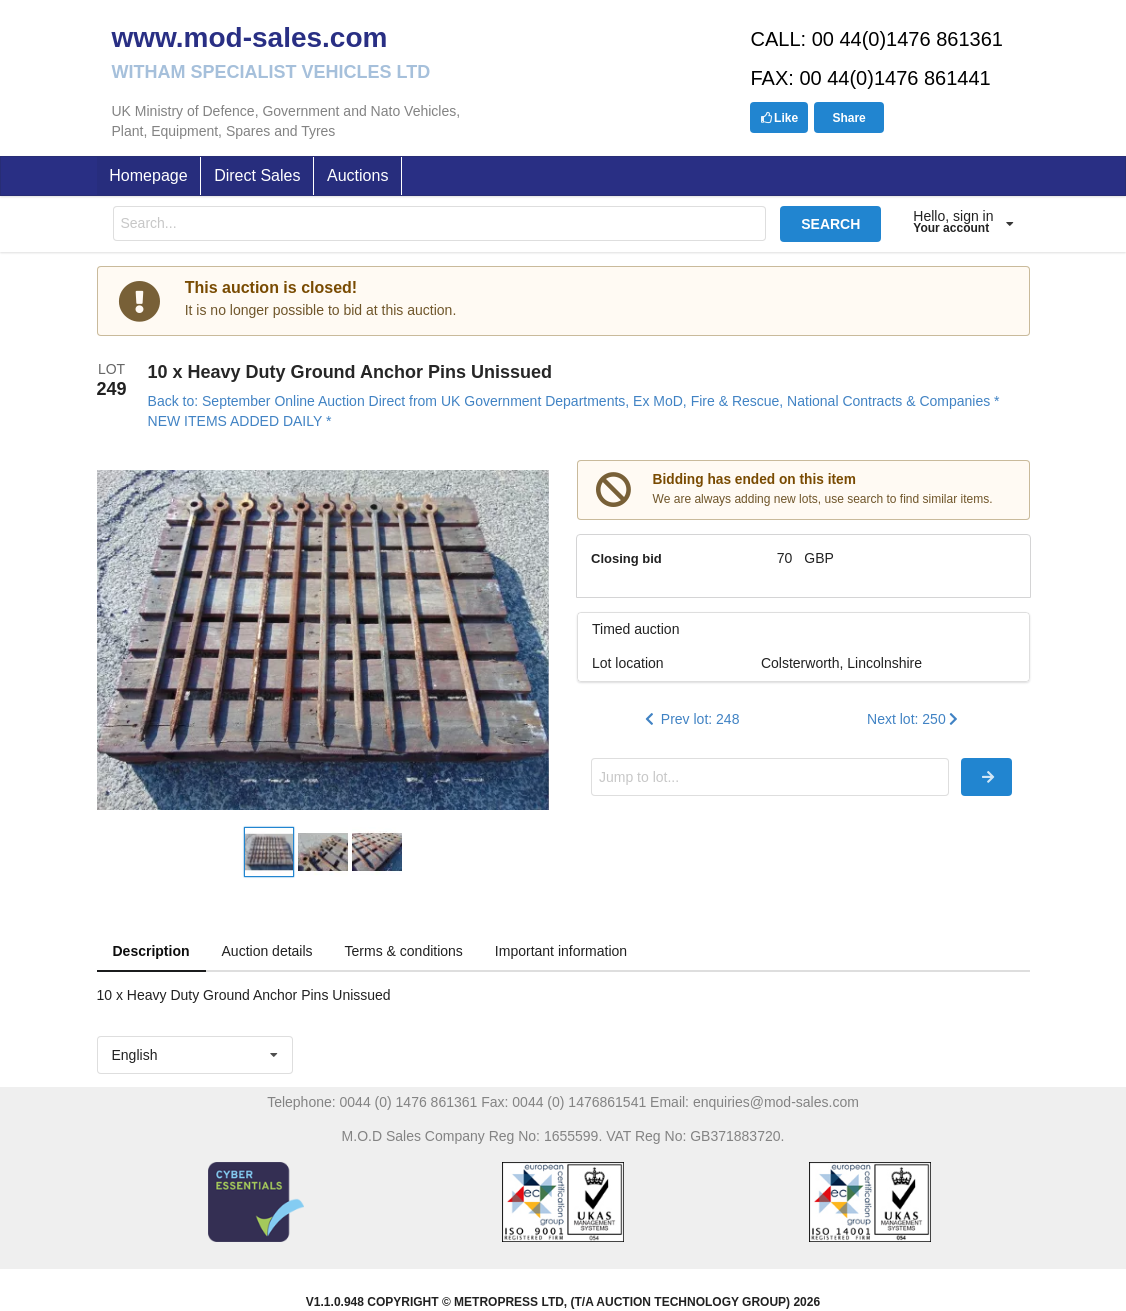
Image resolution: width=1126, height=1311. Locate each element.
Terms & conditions (404, 951)
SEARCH (830, 224)
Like (779, 118)
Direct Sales (257, 175)
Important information (561, 951)
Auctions (357, 175)
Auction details (267, 951)
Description (151, 951)
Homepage (148, 175)
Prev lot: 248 (690, 719)
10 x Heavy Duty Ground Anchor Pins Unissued (350, 372)
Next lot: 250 (914, 719)
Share (848, 118)
